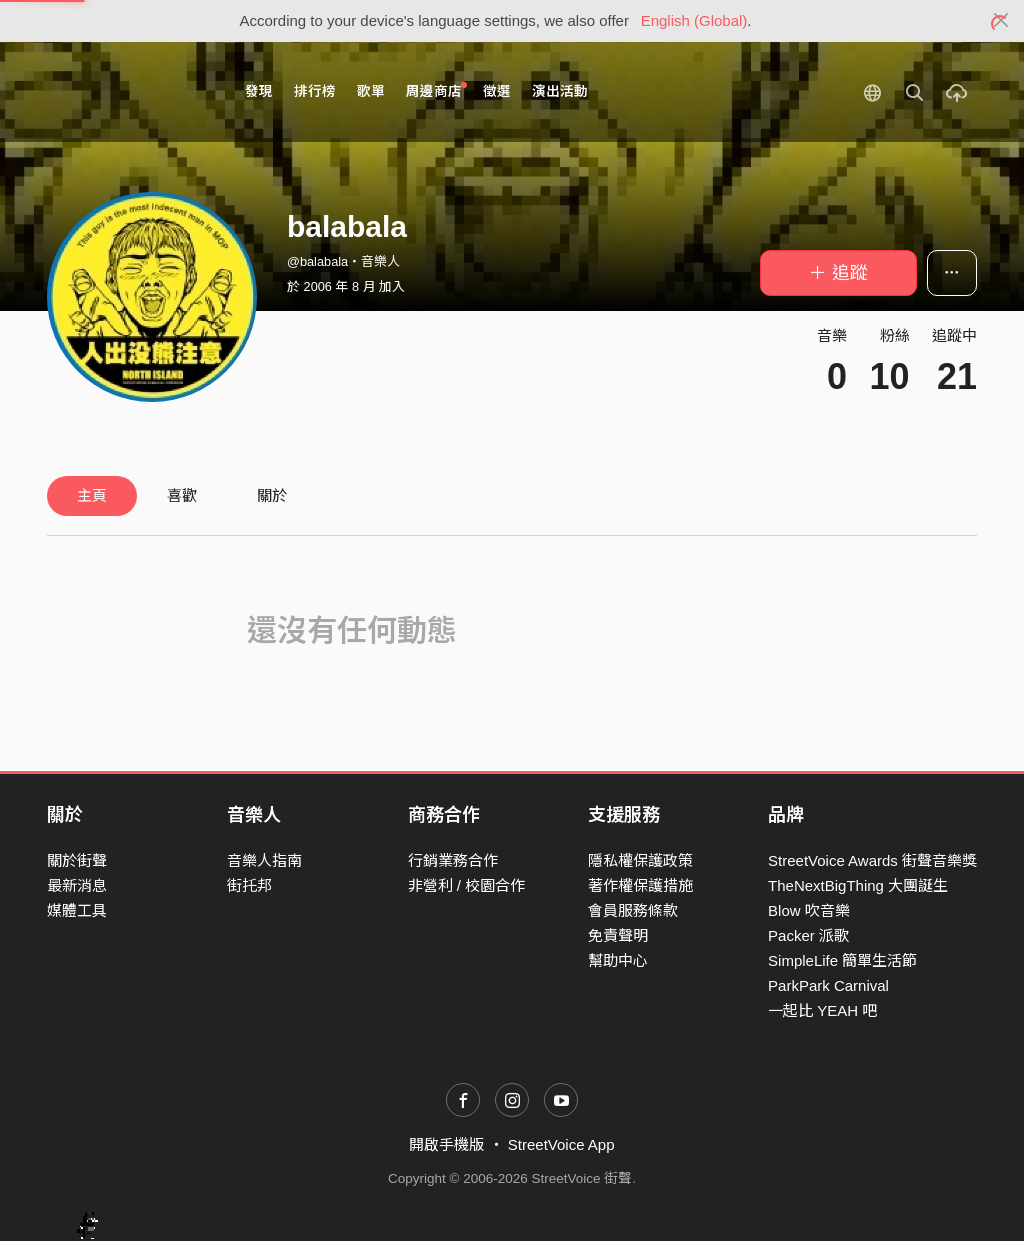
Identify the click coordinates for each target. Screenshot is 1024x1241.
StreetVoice (129, 92)
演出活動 (560, 91)
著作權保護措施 (640, 885)
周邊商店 (436, 90)
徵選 (497, 91)
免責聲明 (618, 935)
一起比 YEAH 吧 (822, 1010)
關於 (272, 495)
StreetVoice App (561, 1144)
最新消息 (77, 885)
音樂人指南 (264, 860)
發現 (259, 91)
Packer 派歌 (808, 935)
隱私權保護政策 (640, 860)
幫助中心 (618, 960)
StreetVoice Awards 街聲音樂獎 (872, 860)
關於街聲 (77, 860)
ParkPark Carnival (828, 985)
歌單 (371, 91)
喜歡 (182, 495)
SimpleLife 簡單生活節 (842, 960)
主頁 (92, 495)
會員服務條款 (633, 910)
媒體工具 (77, 910)
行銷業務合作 (453, 860)
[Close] (1001, 21)
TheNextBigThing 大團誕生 (858, 885)
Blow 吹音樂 (809, 910)
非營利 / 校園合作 (467, 885)
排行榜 (315, 91)
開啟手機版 (446, 1144)
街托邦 (249, 885)
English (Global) (694, 20)
